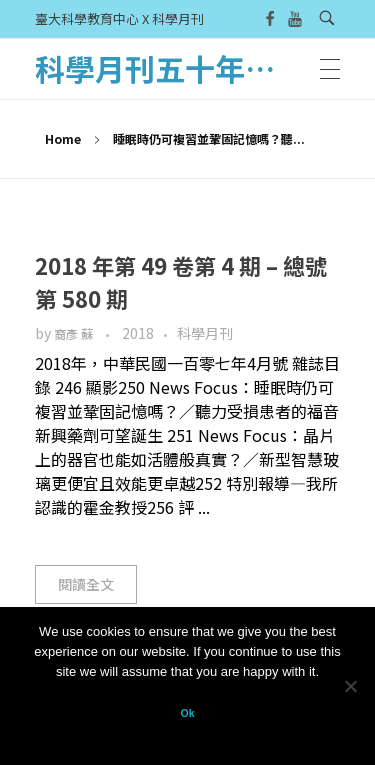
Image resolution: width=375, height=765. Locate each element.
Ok (187, 713)
